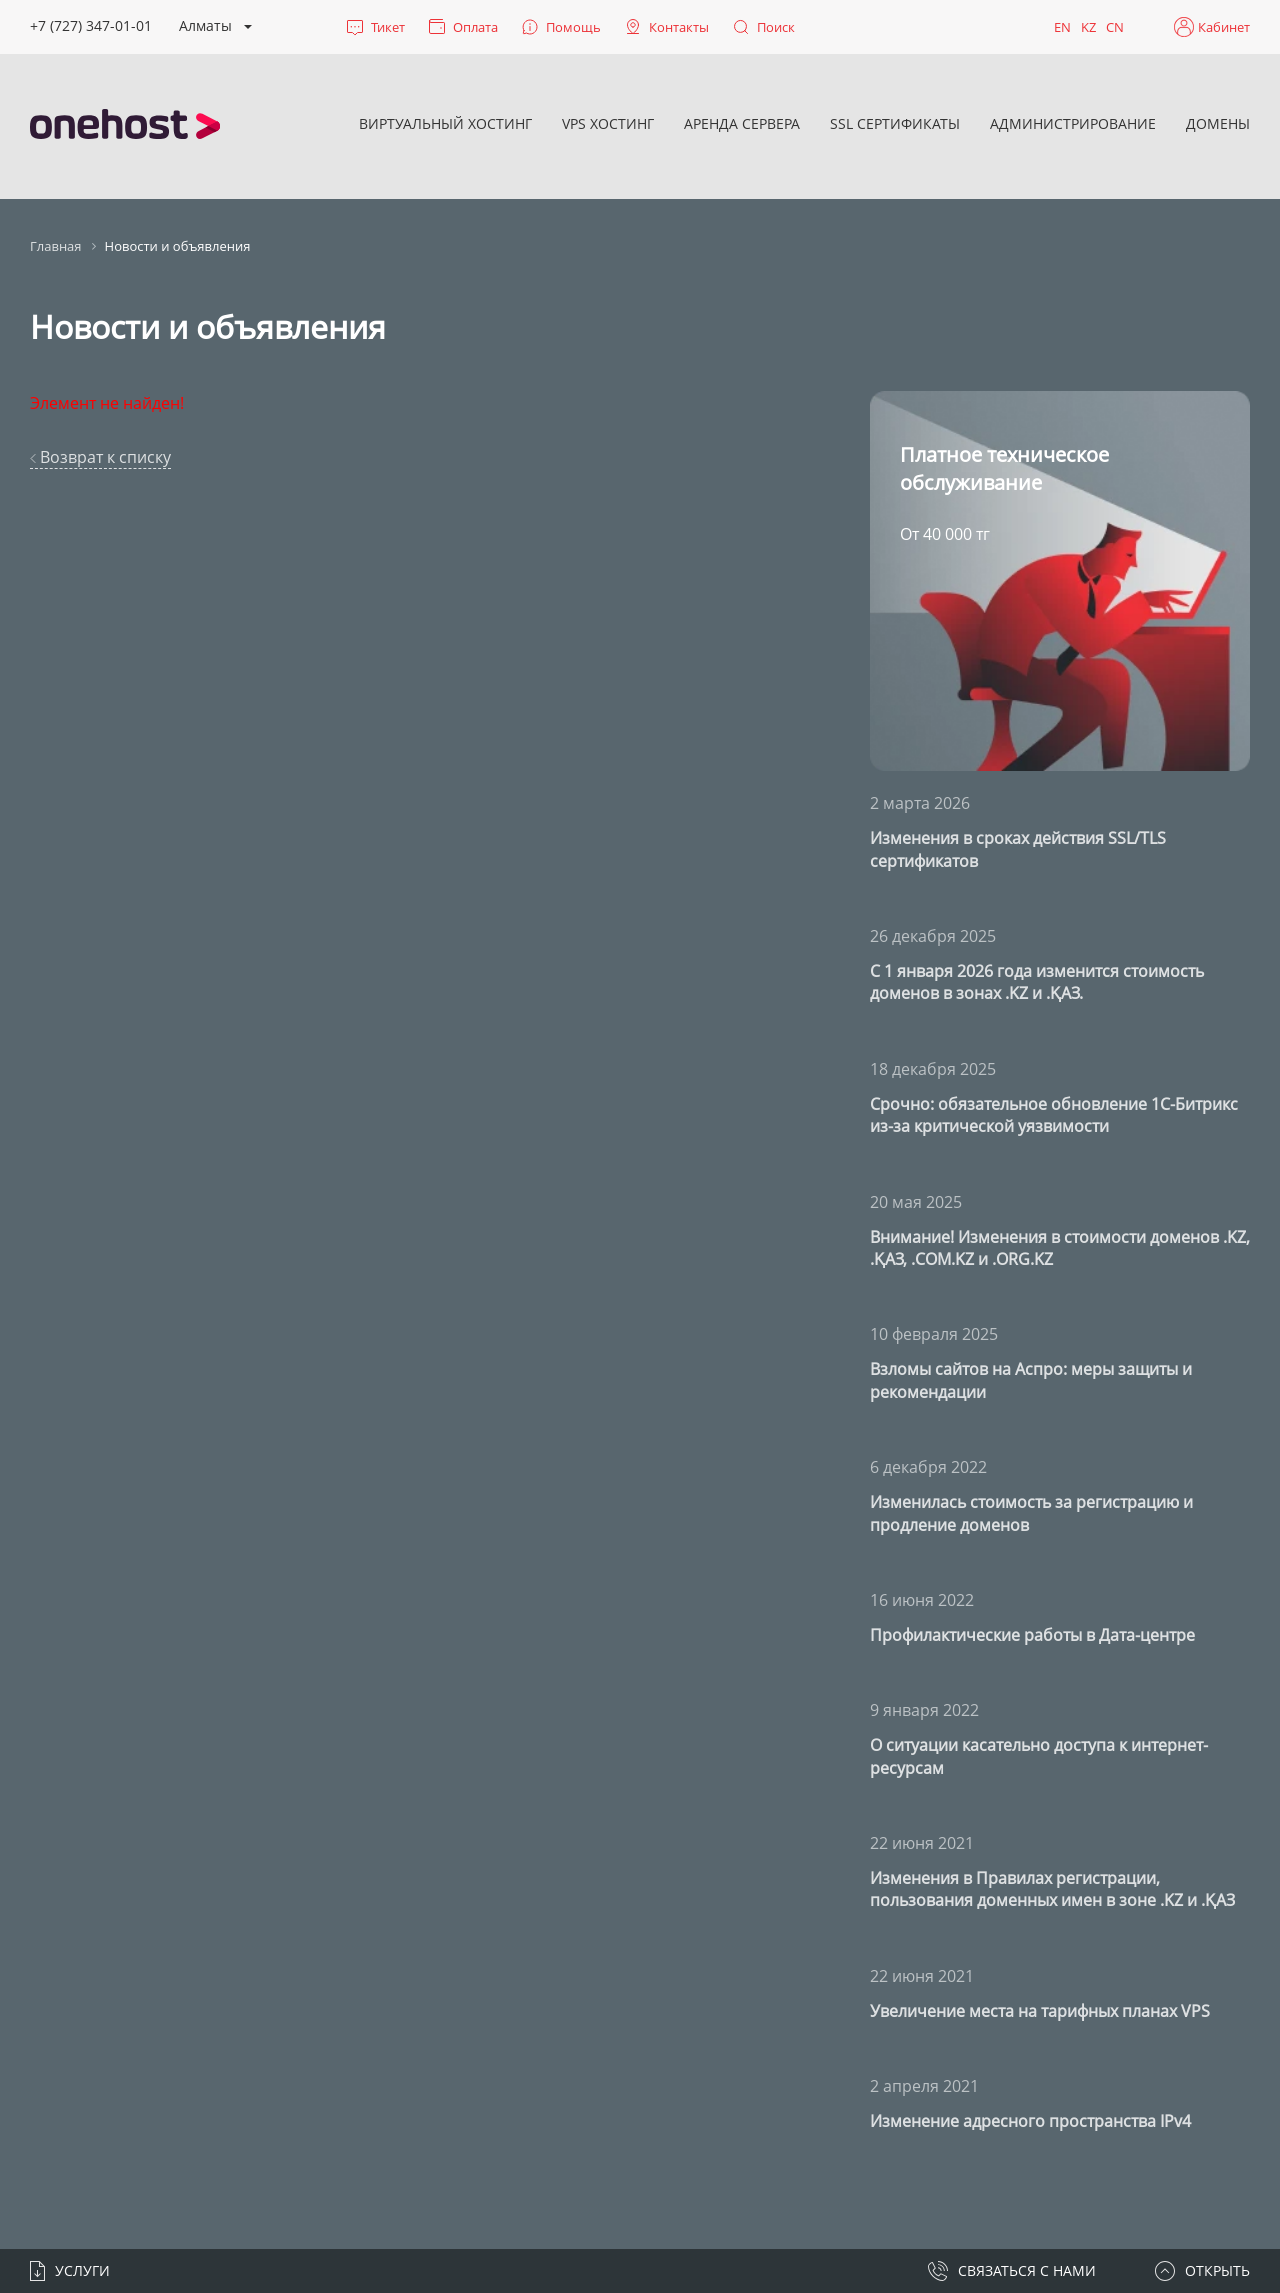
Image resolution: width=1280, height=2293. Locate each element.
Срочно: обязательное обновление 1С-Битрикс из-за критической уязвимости (1054, 1115)
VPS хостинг (608, 123)
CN (1115, 27)
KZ (1088, 27)
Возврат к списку (100, 457)
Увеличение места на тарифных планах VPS (1040, 2011)
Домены (1218, 123)
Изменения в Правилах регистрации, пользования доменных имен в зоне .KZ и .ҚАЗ (1052, 1889)
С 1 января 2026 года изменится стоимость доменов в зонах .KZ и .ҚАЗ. (1037, 982)
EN (1062, 27)
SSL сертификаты (895, 123)
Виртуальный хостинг (445, 123)
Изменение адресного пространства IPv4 (1030, 2121)
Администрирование (1073, 123)
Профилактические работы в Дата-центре (1032, 1635)
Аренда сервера (742, 123)
